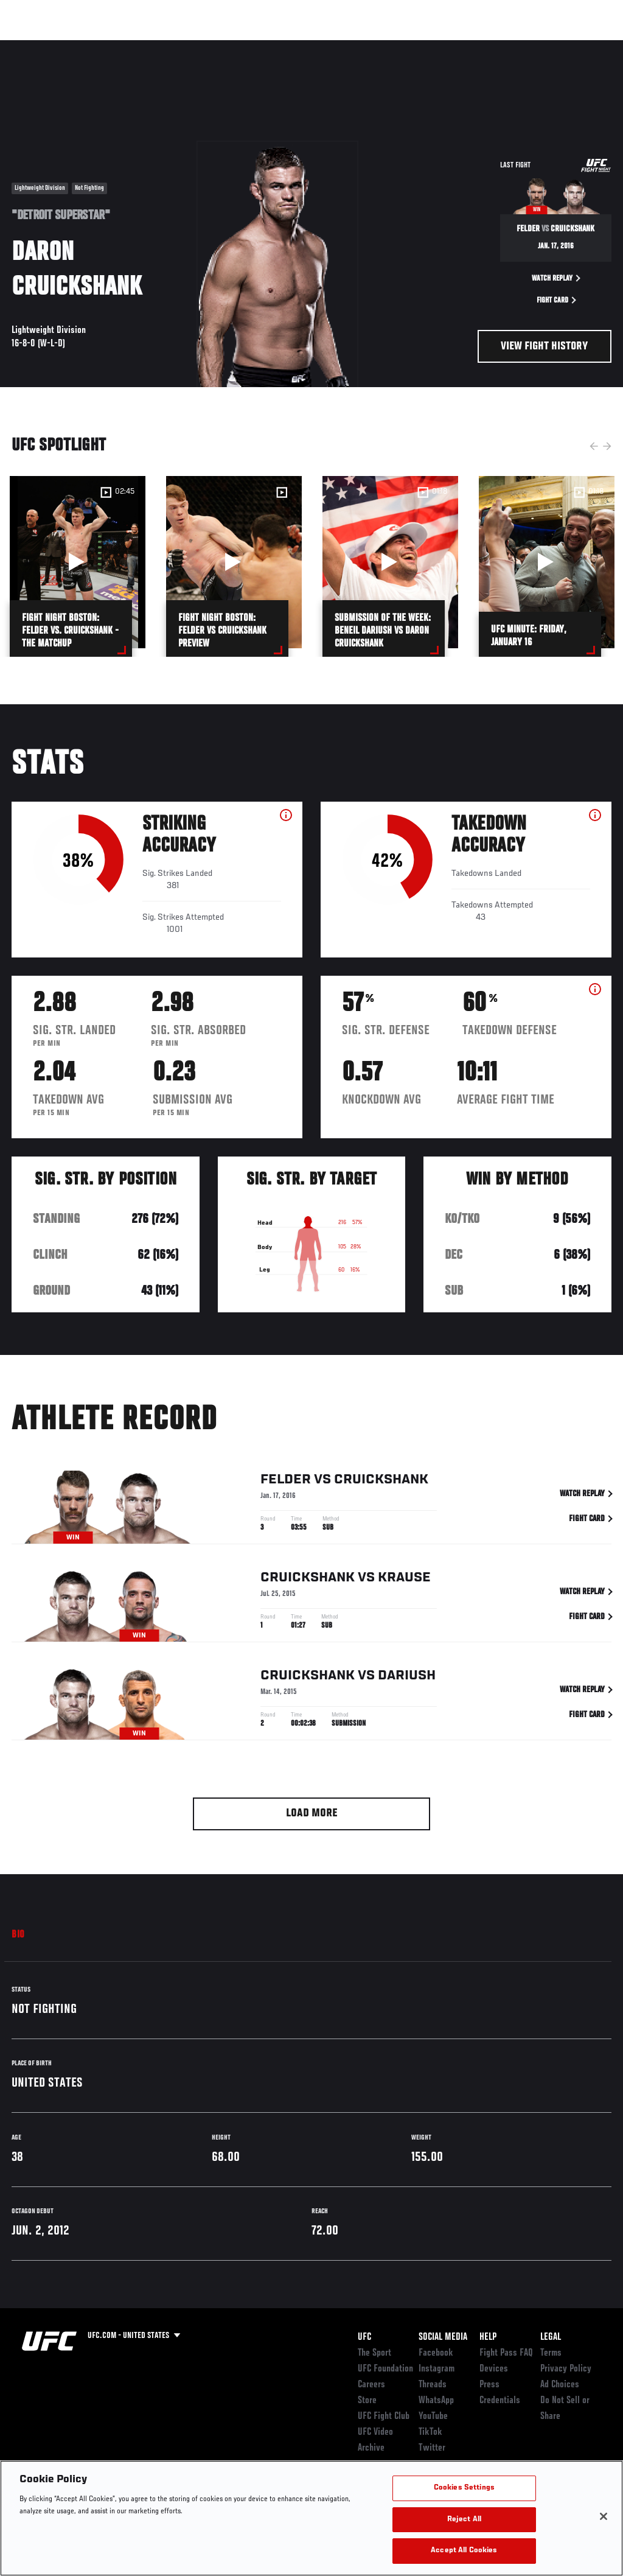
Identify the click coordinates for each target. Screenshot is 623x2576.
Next (607, 446)
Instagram (436, 2369)
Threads (433, 2384)
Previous (594, 446)
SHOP (550, 46)
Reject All (464, 2520)
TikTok (430, 2432)
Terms (551, 2353)
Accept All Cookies (464, 2551)
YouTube (433, 2416)
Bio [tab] (18, 1935)
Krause (404, 1580)
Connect (402, 46)
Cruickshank (381, 1482)
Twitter (432, 2448)
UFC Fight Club (383, 2416)
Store (367, 2400)
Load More (312, 1813)
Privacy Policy (565, 2369)
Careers (371, 2384)
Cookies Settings (464, 2488)
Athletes (139, 46)
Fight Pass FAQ (506, 2353)
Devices (493, 2369)
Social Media (443, 2337)
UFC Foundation (385, 2369)
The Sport (374, 2353)
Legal (550, 2337)
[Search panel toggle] (583, 46)
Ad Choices (559, 2384)
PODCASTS (502, 46)
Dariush (407, 1678)
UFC (364, 2337)
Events (33, 46)
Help (487, 2337)
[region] (311, 2518)
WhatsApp (436, 2400)
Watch (451, 46)
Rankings (84, 46)
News (186, 46)
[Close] (603, 2516)
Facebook (436, 2353)
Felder (285, 1482)
